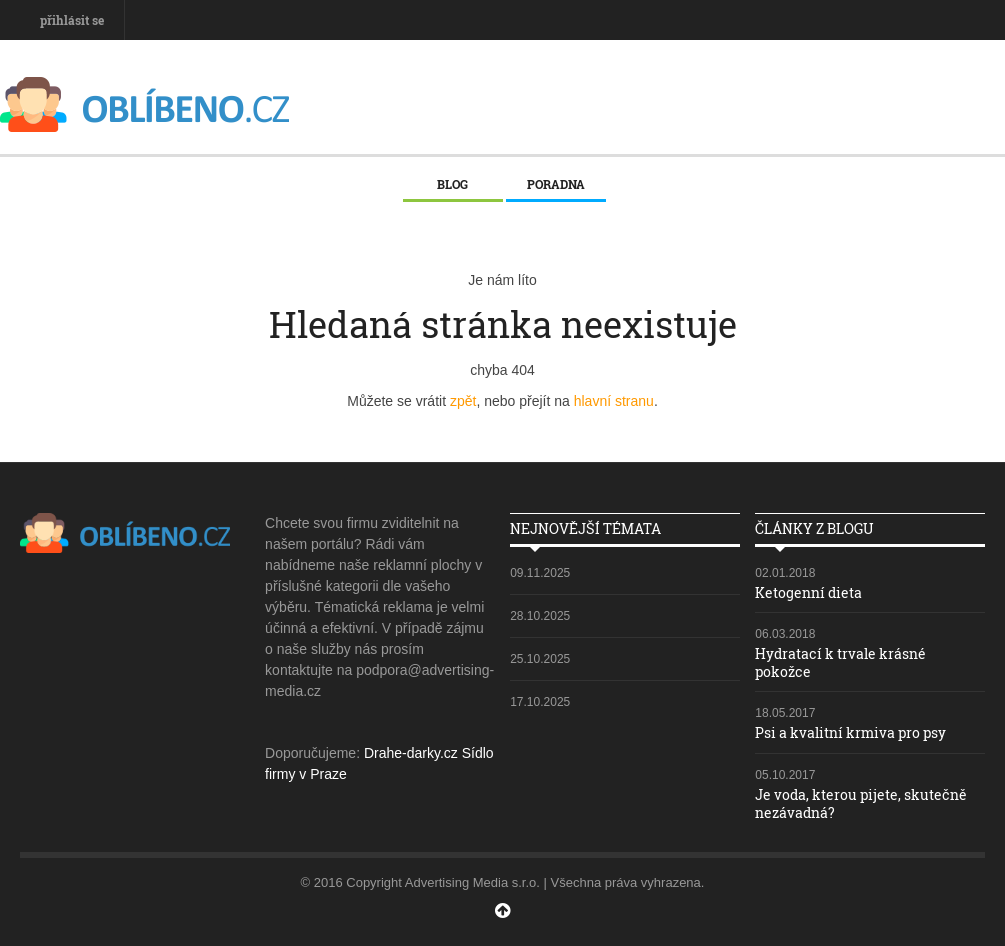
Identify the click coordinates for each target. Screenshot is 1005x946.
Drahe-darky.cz (411, 753)
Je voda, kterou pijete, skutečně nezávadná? (861, 803)
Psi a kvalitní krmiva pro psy (850, 732)
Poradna (556, 184)
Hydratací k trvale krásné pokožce (840, 662)
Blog (452, 184)
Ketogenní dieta (808, 592)
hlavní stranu (614, 401)
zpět (463, 401)
